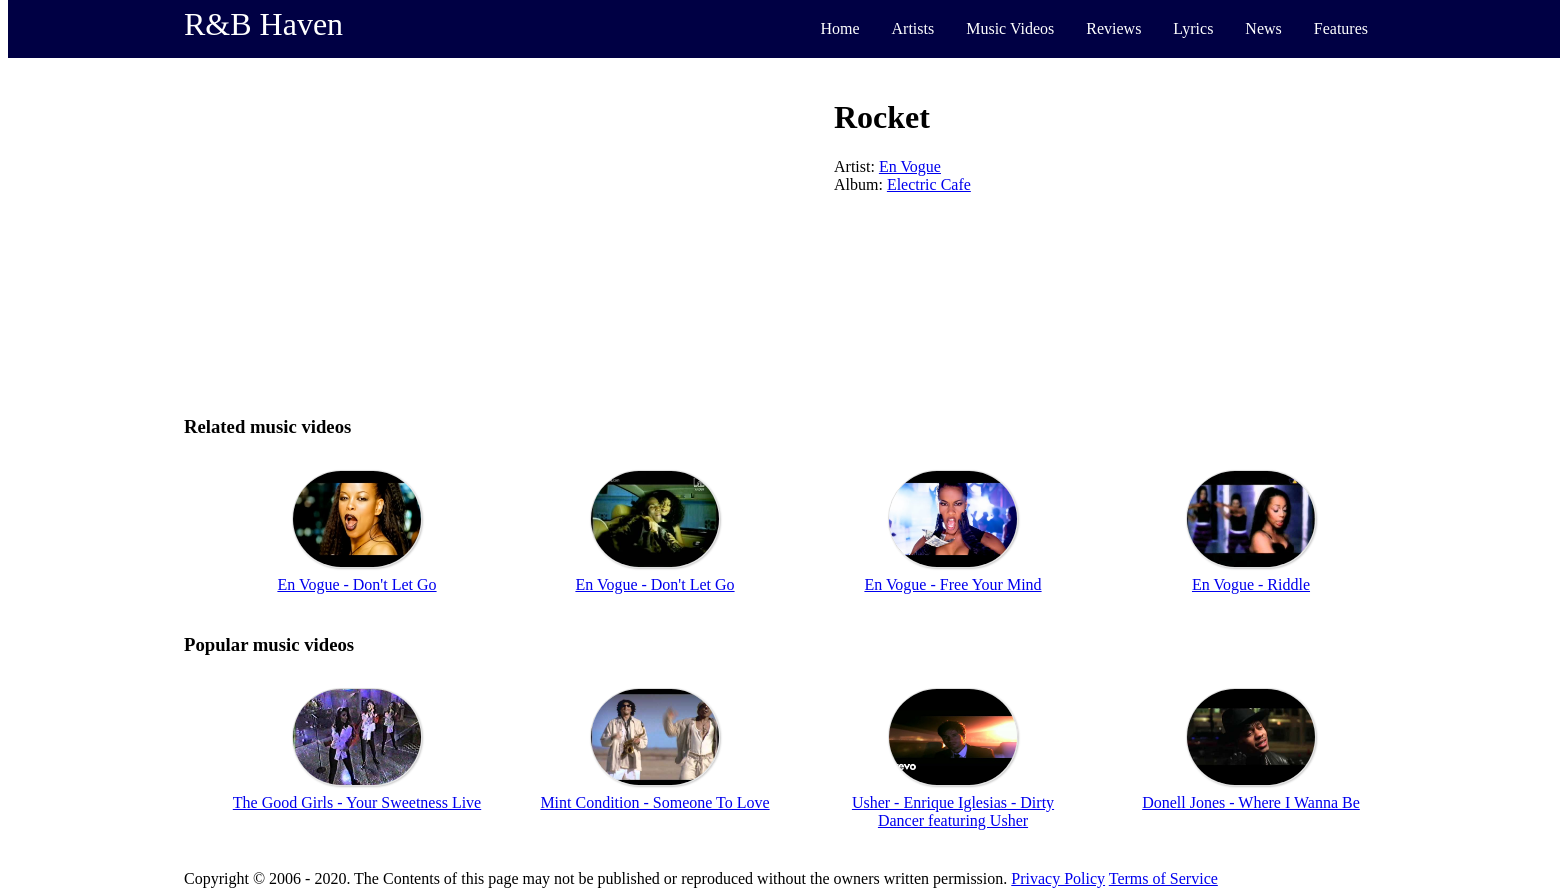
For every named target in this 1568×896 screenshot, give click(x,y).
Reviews (1113, 28)
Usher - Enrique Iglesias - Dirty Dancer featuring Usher (953, 811)
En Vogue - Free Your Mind (952, 584)
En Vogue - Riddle (1251, 584)
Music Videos (1010, 28)
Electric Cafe (929, 184)
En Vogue (910, 166)
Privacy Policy (1058, 878)
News (1263, 28)
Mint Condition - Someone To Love (654, 802)
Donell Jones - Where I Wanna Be (1251, 802)
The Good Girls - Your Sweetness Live (357, 802)
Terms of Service (1163, 878)
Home (839, 28)
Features (1341, 28)
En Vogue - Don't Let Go (356, 584)
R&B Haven (263, 24)
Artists (913, 28)
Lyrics (1193, 28)
